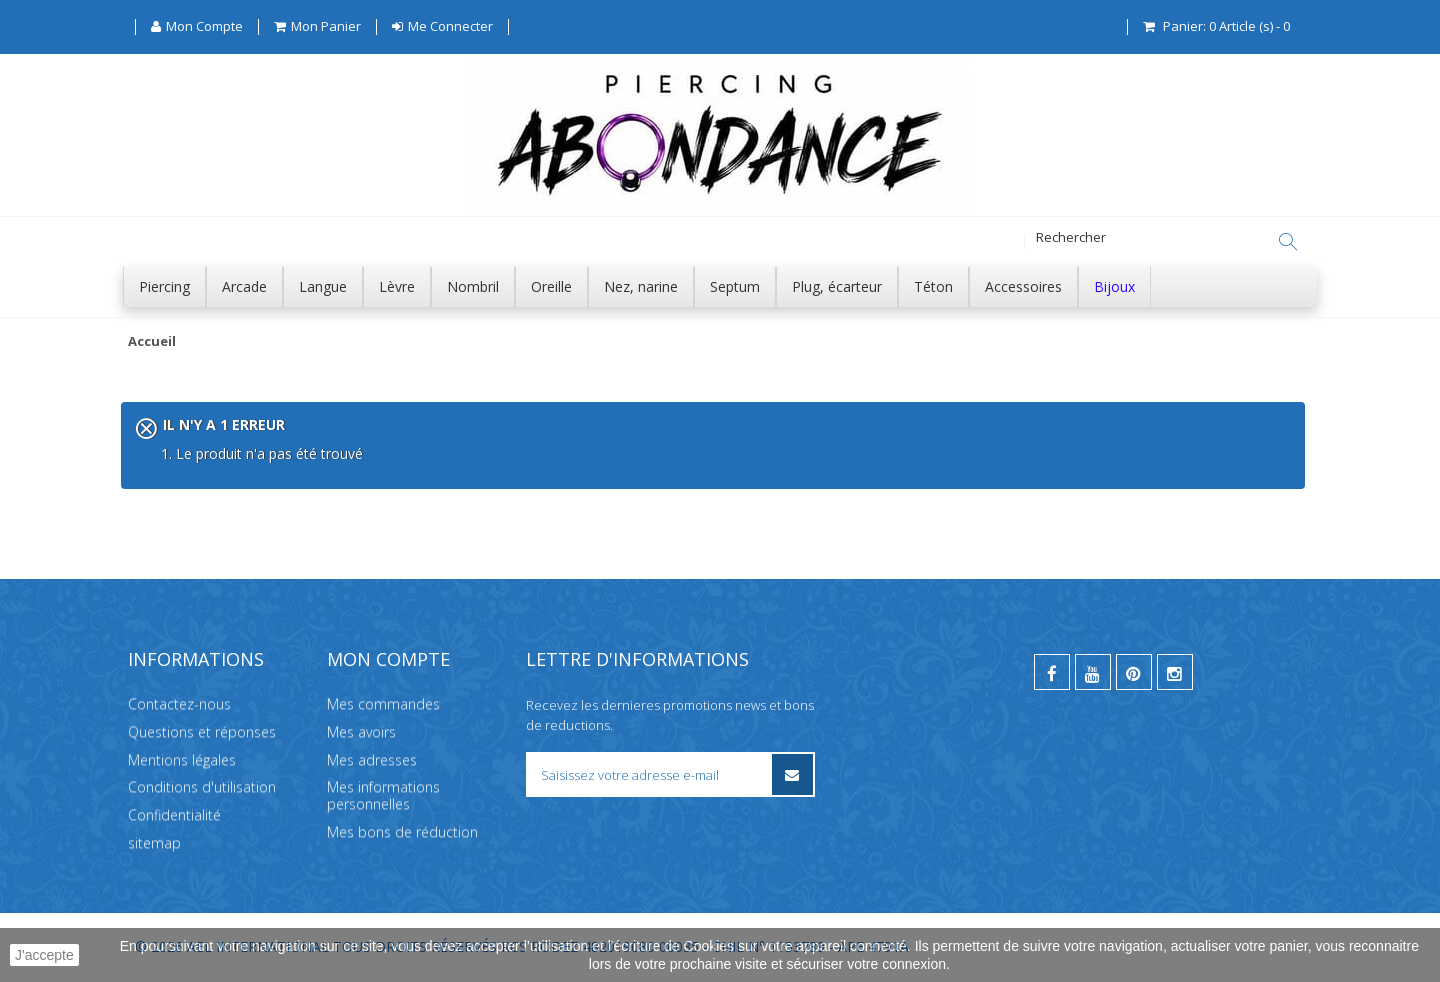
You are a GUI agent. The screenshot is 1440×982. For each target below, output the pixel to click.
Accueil (152, 342)
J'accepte (44, 955)
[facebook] (1052, 672)
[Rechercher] (1288, 242)
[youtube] (1093, 672)
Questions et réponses (202, 731)
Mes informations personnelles (383, 795)
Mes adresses (372, 759)
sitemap (154, 842)
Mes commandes (383, 703)
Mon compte (388, 659)
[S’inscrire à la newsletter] (792, 774)
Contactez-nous (179, 703)
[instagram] (1175, 672)
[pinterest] (1134, 672)
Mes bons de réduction (402, 831)
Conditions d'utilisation (202, 786)
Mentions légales (182, 759)
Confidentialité (174, 814)
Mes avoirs (361, 731)
